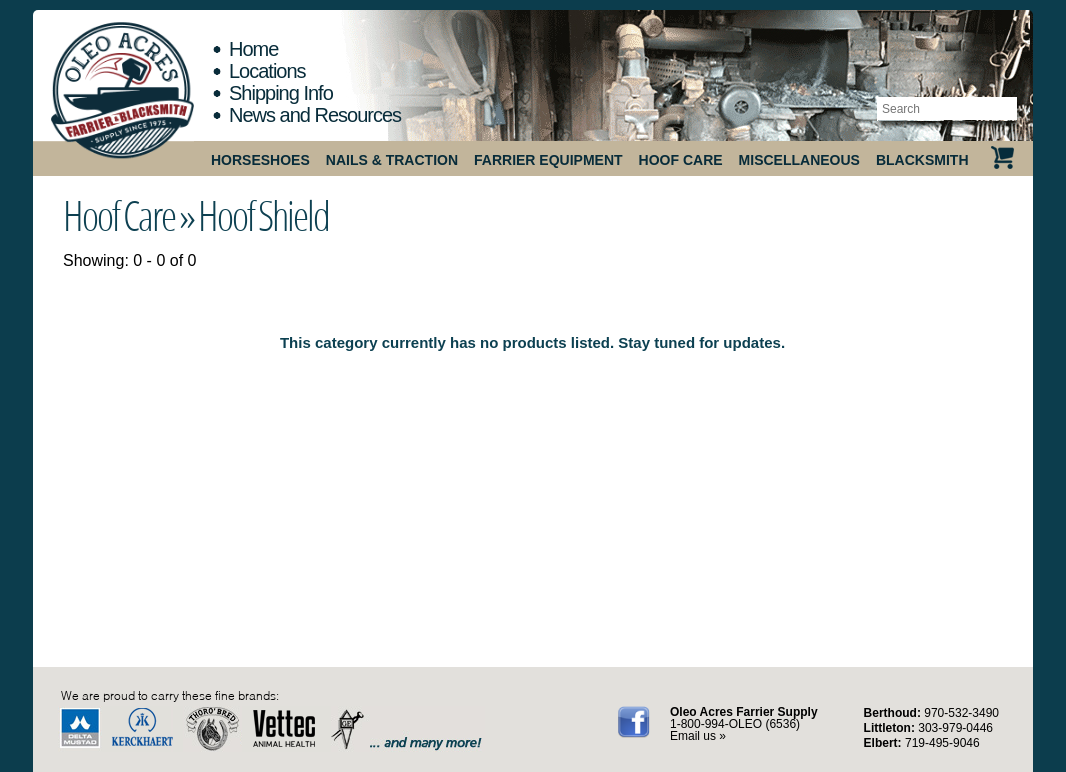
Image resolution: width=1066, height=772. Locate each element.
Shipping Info (281, 93)
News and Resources (315, 115)
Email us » (698, 736)
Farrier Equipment (548, 160)
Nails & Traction (392, 160)
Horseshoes (260, 160)
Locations (267, 71)
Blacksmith (922, 160)
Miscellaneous (799, 160)
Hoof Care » (128, 215)
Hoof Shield (263, 215)
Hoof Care (681, 160)
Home (253, 49)
